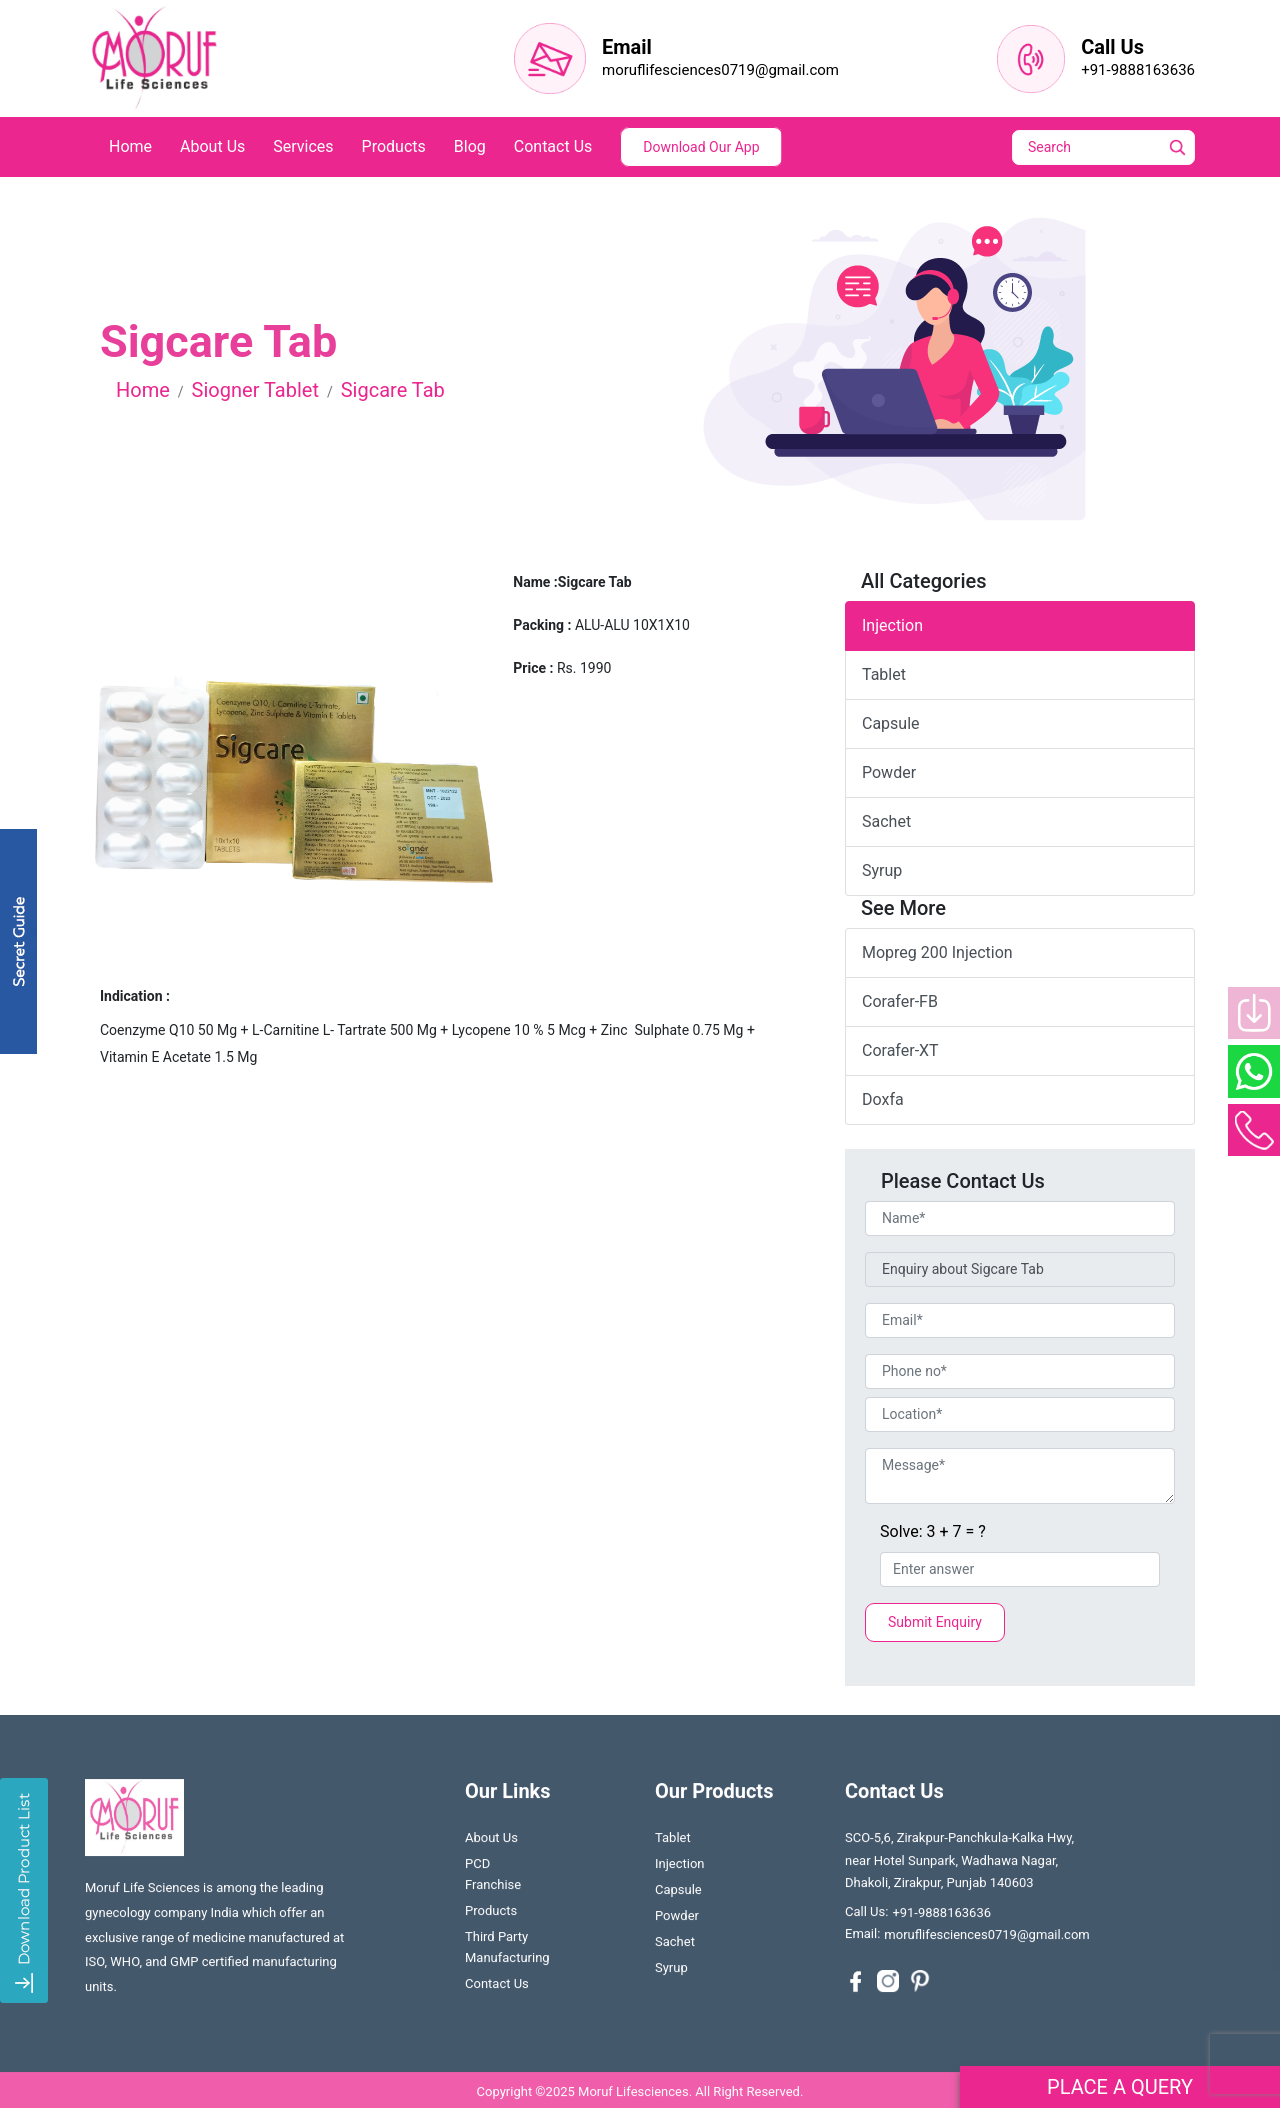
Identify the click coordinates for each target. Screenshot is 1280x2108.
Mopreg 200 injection (937, 952)
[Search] (1117, 147)
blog (470, 146)
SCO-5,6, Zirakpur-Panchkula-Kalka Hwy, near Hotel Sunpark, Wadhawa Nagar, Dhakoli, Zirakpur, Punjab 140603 (959, 1864)
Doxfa (883, 1099)
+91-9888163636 (1138, 70)
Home (143, 390)
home (130, 146)
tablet (884, 674)
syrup (882, 870)
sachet (886, 821)
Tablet (673, 1842)
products (394, 146)
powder (889, 772)
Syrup (671, 1972)
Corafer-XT (900, 1050)
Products (491, 1915)
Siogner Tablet (255, 390)
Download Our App (701, 147)
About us (491, 1842)
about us (212, 146)
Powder (677, 1920)
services (303, 146)
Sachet (675, 1946)
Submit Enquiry (935, 1622)
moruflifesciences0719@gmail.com (720, 70)
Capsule (678, 1894)
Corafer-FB (900, 1001)
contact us (553, 146)
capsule (891, 723)
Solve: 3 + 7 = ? (933, 1531)
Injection (892, 625)
